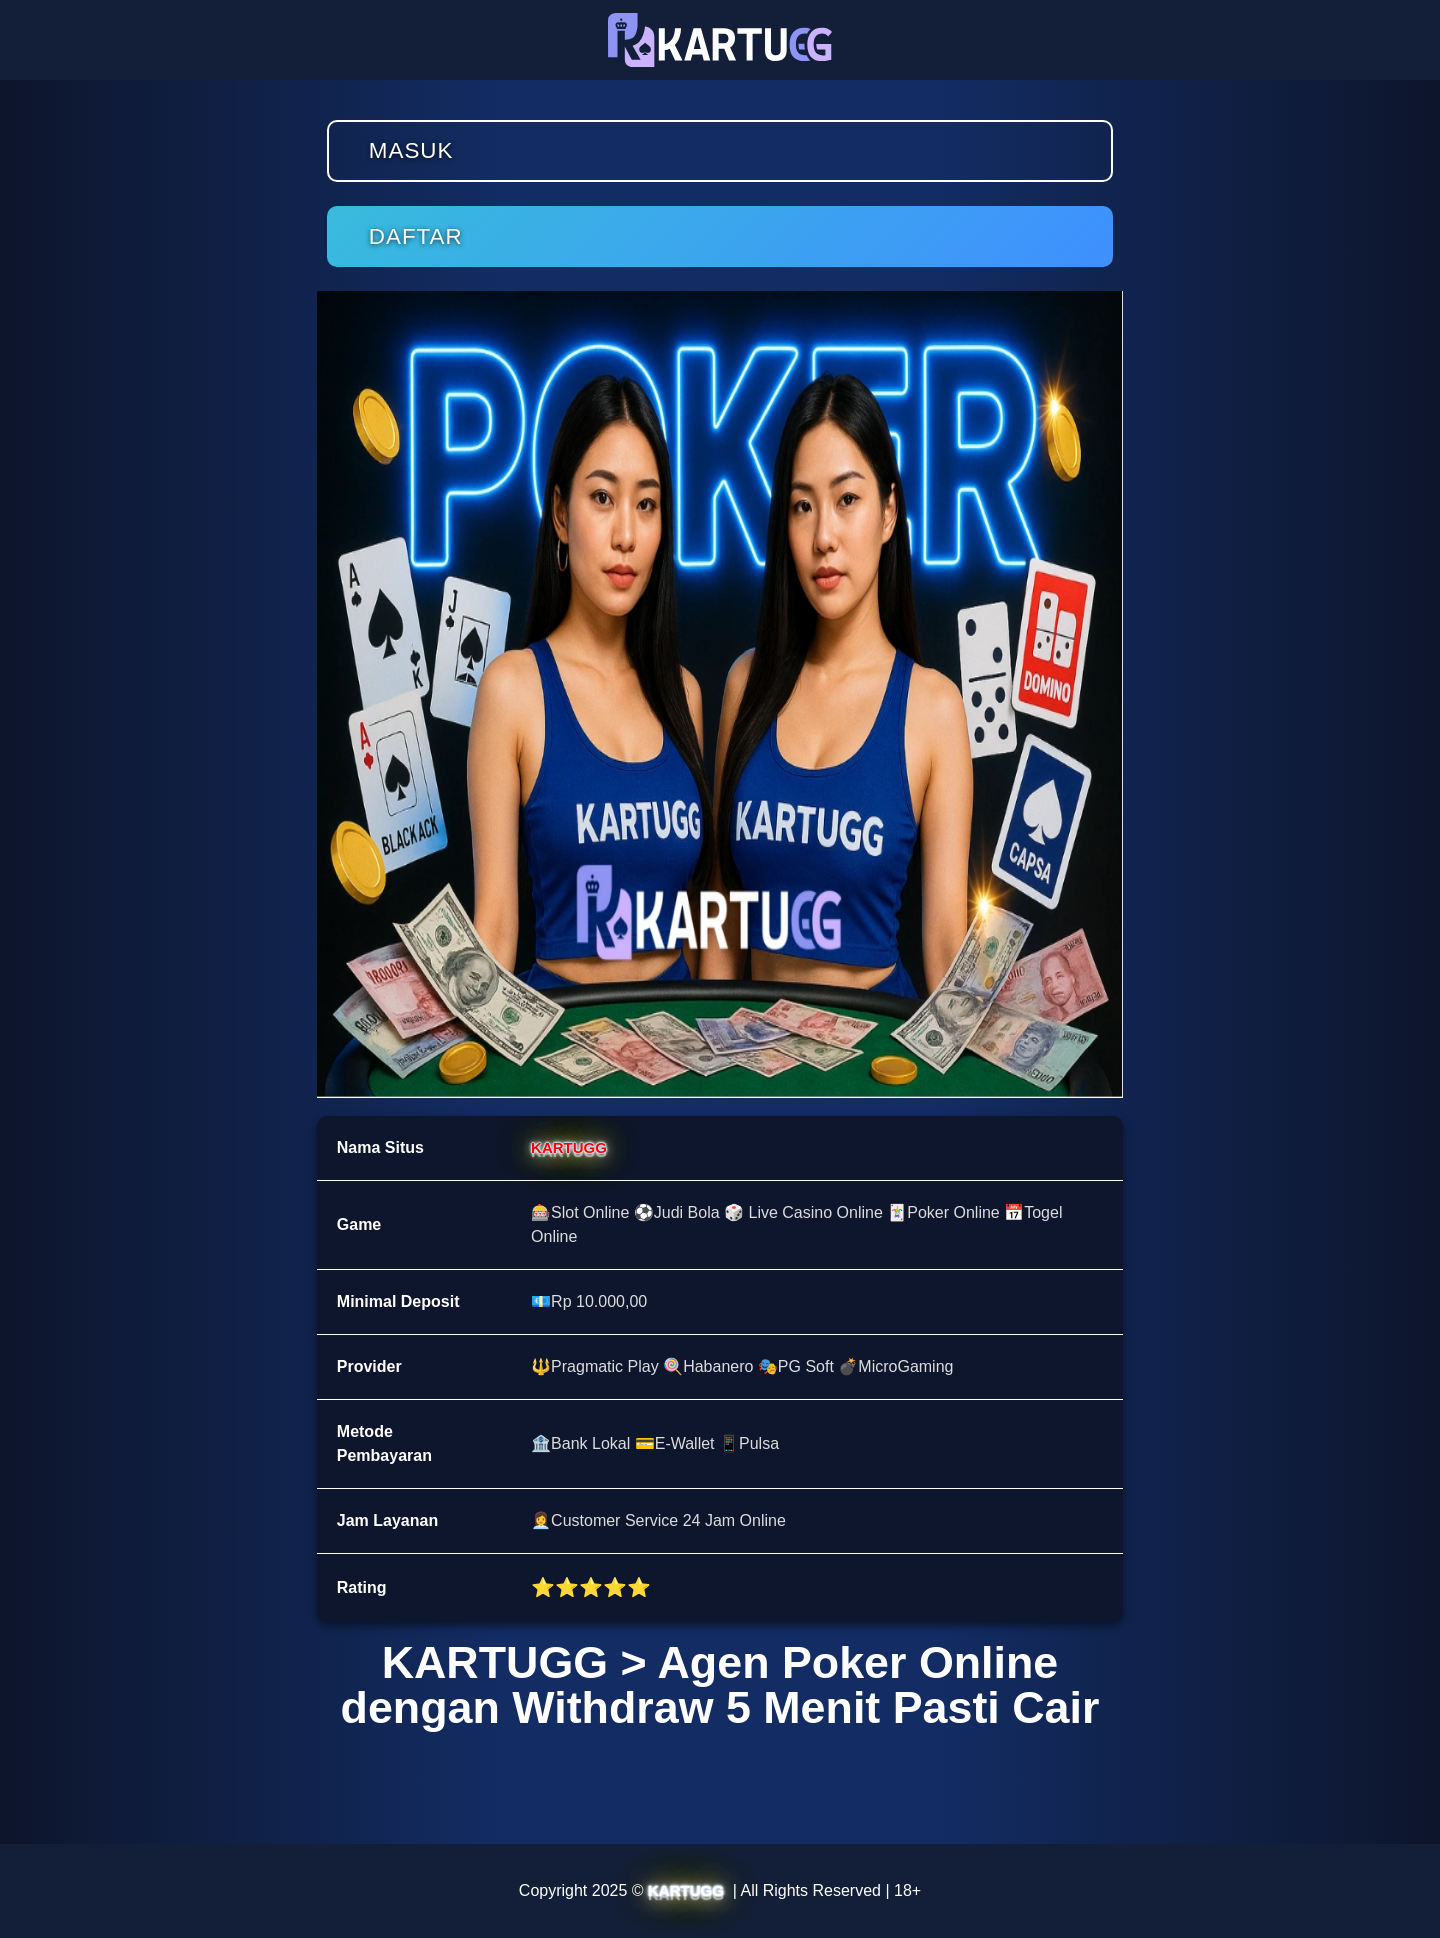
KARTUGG (569, 1147)
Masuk (411, 150)
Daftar (416, 236)
